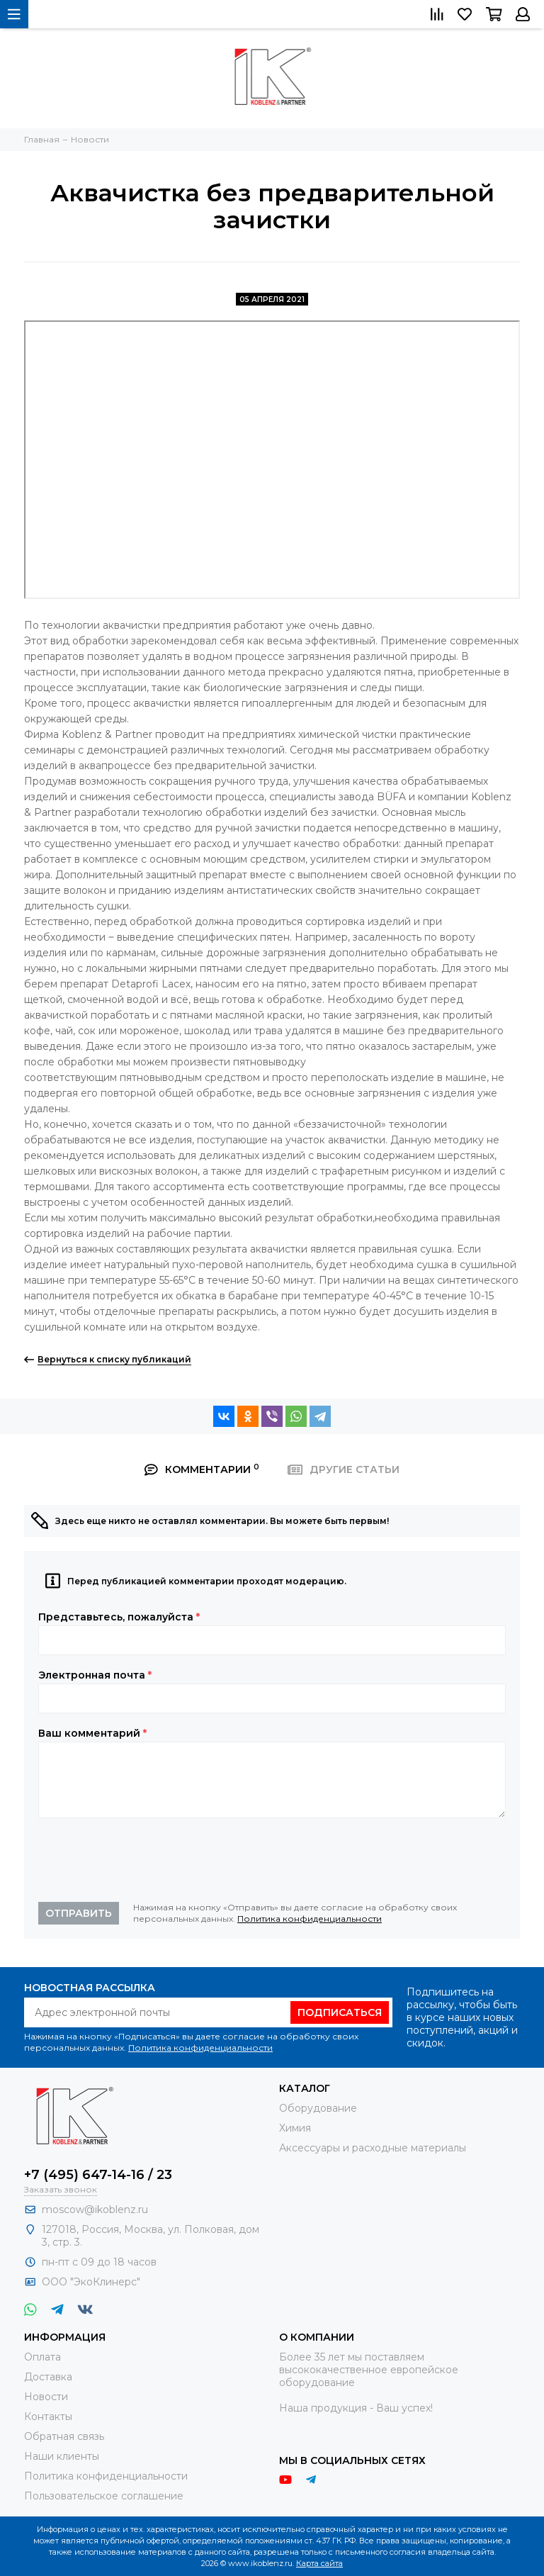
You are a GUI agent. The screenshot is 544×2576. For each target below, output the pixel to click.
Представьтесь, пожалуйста (119, 1617)
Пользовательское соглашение (103, 2496)
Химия (295, 2128)
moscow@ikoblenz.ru (95, 2209)
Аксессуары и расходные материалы (372, 2147)
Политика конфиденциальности (309, 1918)
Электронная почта (95, 1675)
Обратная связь (64, 2436)
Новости (46, 2396)
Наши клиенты (61, 2456)
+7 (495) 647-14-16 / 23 (98, 2175)
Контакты (48, 2416)
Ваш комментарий (92, 1733)
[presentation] (146, 1860)
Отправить (78, 1913)
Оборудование (318, 2108)
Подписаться (340, 2012)
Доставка (48, 2376)
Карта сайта (319, 2563)
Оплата (42, 2357)
